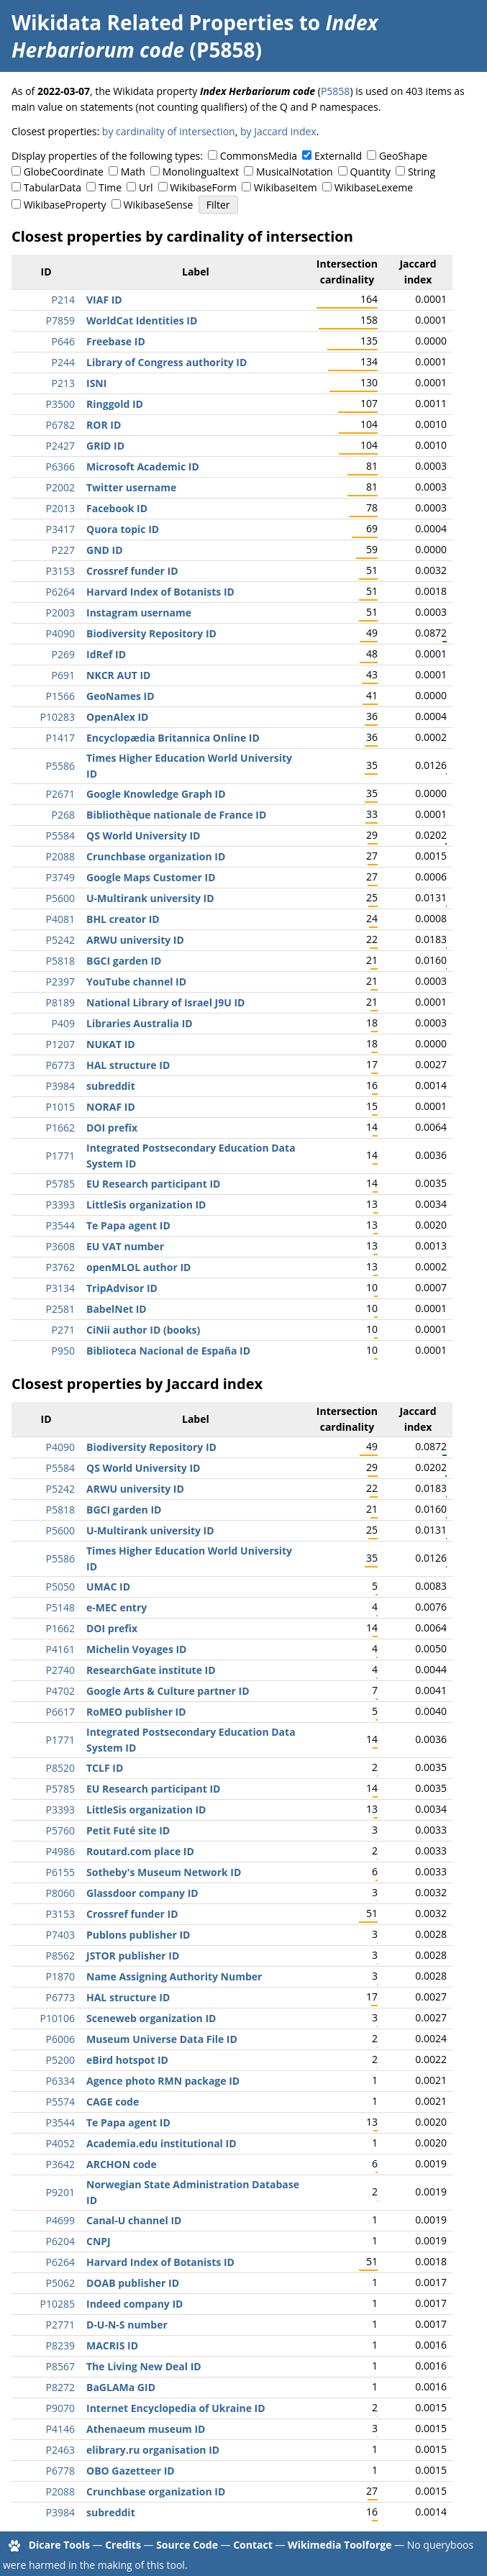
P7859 (60, 320)
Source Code (187, 2545)
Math (133, 171)
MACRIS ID (112, 2345)
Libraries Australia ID (139, 1023)
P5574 (60, 2101)
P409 (63, 1023)
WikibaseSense (159, 204)
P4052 (60, 2143)
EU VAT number (125, 1246)
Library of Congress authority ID (166, 362)
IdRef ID (106, 654)
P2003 (60, 612)
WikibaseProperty (65, 204)
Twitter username (131, 487)
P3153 (60, 571)
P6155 (60, 1872)
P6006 (60, 2039)
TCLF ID (104, 1768)
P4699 (60, 2220)
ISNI (96, 383)
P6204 (60, 2241)
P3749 (60, 877)
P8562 (60, 1955)
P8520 (60, 1768)
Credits (123, 2545)
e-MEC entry (116, 1607)
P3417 (60, 529)
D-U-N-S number (127, 2324)
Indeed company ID (134, 2304)
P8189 (60, 1002)
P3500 (60, 404)
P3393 (60, 1204)
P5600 (60, 898)
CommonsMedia (258, 156)
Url (146, 187)
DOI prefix (111, 1127)
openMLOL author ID (138, 1267)
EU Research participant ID (153, 1184)
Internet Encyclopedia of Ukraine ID (175, 2408)
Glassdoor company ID (142, 1893)
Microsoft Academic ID (142, 466)
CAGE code (112, 2101)
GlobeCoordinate (64, 171)
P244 (63, 362)
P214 (63, 299)
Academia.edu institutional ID (161, 2143)
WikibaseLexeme (373, 187)
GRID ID (105, 445)
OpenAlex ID (117, 717)
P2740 (60, 1670)
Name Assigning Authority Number (174, 1976)
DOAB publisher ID (132, 2283)
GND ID (104, 550)
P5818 (60, 961)
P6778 (60, 2470)
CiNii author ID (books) (143, 1330)
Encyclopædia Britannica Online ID (173, 738)
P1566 (60, 696)
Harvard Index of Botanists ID (160, 592)
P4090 (60, 633)
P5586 (60, 766)
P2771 (60, 2324)
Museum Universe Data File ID (161, 2039)
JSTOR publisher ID (132, 1955)
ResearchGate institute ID (151, 1670)
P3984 (60, 1086)
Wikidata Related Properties (152, 22)
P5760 (60, 1830)
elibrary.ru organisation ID (152, 2450)
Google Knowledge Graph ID (156, 794)
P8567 (60, 2366)
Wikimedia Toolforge (339, 2545)
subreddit (110, 1086)
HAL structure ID (128, 1065)
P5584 (60, 835)
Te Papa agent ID (128, 1225)
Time (110, 187)
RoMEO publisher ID (136, 1712)
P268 (63, 815)
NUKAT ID (110, 1044)
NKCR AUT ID (118, 675)
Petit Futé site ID (128, 1830)
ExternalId (338, 156)
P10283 (57, 717)
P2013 (60, 508)
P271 (63, 1330)
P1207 (60, 1044)
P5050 (60, 1586)
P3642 (60, 2164)
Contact (253, 2545)
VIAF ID (104, 299)
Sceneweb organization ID (151, 2018)
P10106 (57, 2018)
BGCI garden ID (123, 961)
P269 (63, 654)
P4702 (60, 1691)
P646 (63, 341)
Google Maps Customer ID (151, 877)
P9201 (60, 2192)
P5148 (60, 1607)
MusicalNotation (294, 171)
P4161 (60, 1649)
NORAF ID (110, 1107)
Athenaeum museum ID (145, 2429)
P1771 (60, 1155)
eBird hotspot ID (127, 2060)
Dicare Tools (59, 2545)
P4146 (60, 2429)
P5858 (335, 91)
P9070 (60, 2408)
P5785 (60, 1184)
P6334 (60, 2081)
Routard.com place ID (140, 1851)
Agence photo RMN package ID (163, 2081)
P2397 (60, 981)
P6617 (60, 1712)
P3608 (60, 1246)
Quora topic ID (122, 529)
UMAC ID (108, 1586)
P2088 (60, 856)
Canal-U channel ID (133, 2220)
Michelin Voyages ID (136, 1649)
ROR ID (103, 425)
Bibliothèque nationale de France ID (176, 815)
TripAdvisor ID (122, 1288)
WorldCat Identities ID (141, 320)
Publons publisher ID (138, 1935)
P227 (63, 550)
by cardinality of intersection (168, 131)
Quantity (370, 171)
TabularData (52, 187)
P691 (63, 675)
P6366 (60, 466)
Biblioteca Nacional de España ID (168, 1350)
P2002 (60, 487)
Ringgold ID (114, 404)
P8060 (60, 1893)
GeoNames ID (120, 696)
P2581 (60, 1309)
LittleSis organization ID (146, 1204)
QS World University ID (143, 835)
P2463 (60, 2450)
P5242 (60, 940)
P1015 (60, 1107)
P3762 (60, 1267)
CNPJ (98, 2241)
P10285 (57, 2304)
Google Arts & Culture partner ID (168, 1691)
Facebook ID (116, 508)
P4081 (60, 919)
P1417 (60, 738)
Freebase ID (115, 341)
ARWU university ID (135, 940)
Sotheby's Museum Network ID (163, 1872)
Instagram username (138, 612)
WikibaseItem (285, 187)
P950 (63, 1350)
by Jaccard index (278, 131)
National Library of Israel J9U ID (165, 1002)
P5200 (60, 2060)
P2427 (60, 445)
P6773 (60, 1065)
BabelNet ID (116, 1309)
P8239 (60, 2345)
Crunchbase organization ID (155, 856)
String (421, 171)
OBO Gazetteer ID (130, 2470)
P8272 (60, 2387)
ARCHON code (121, 2164)
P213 (63, 383)
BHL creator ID (123, 919)
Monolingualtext (201, 171)
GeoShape (403, 156)
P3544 (60, 1225)
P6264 (60, 592)
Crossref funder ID (132, 571)
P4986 (60, 1851)
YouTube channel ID (136, 981)
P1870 (60, 1976)
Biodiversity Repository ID (151, 633)
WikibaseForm (203, 187)
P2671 (60, 794)
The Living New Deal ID (143, 2366)
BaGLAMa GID (120, 2387)
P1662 (60, 1127)
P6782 (60, 425)
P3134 (60, 1288)
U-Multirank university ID (150, 898)
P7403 (60, 1935)
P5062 (60, 2283)
